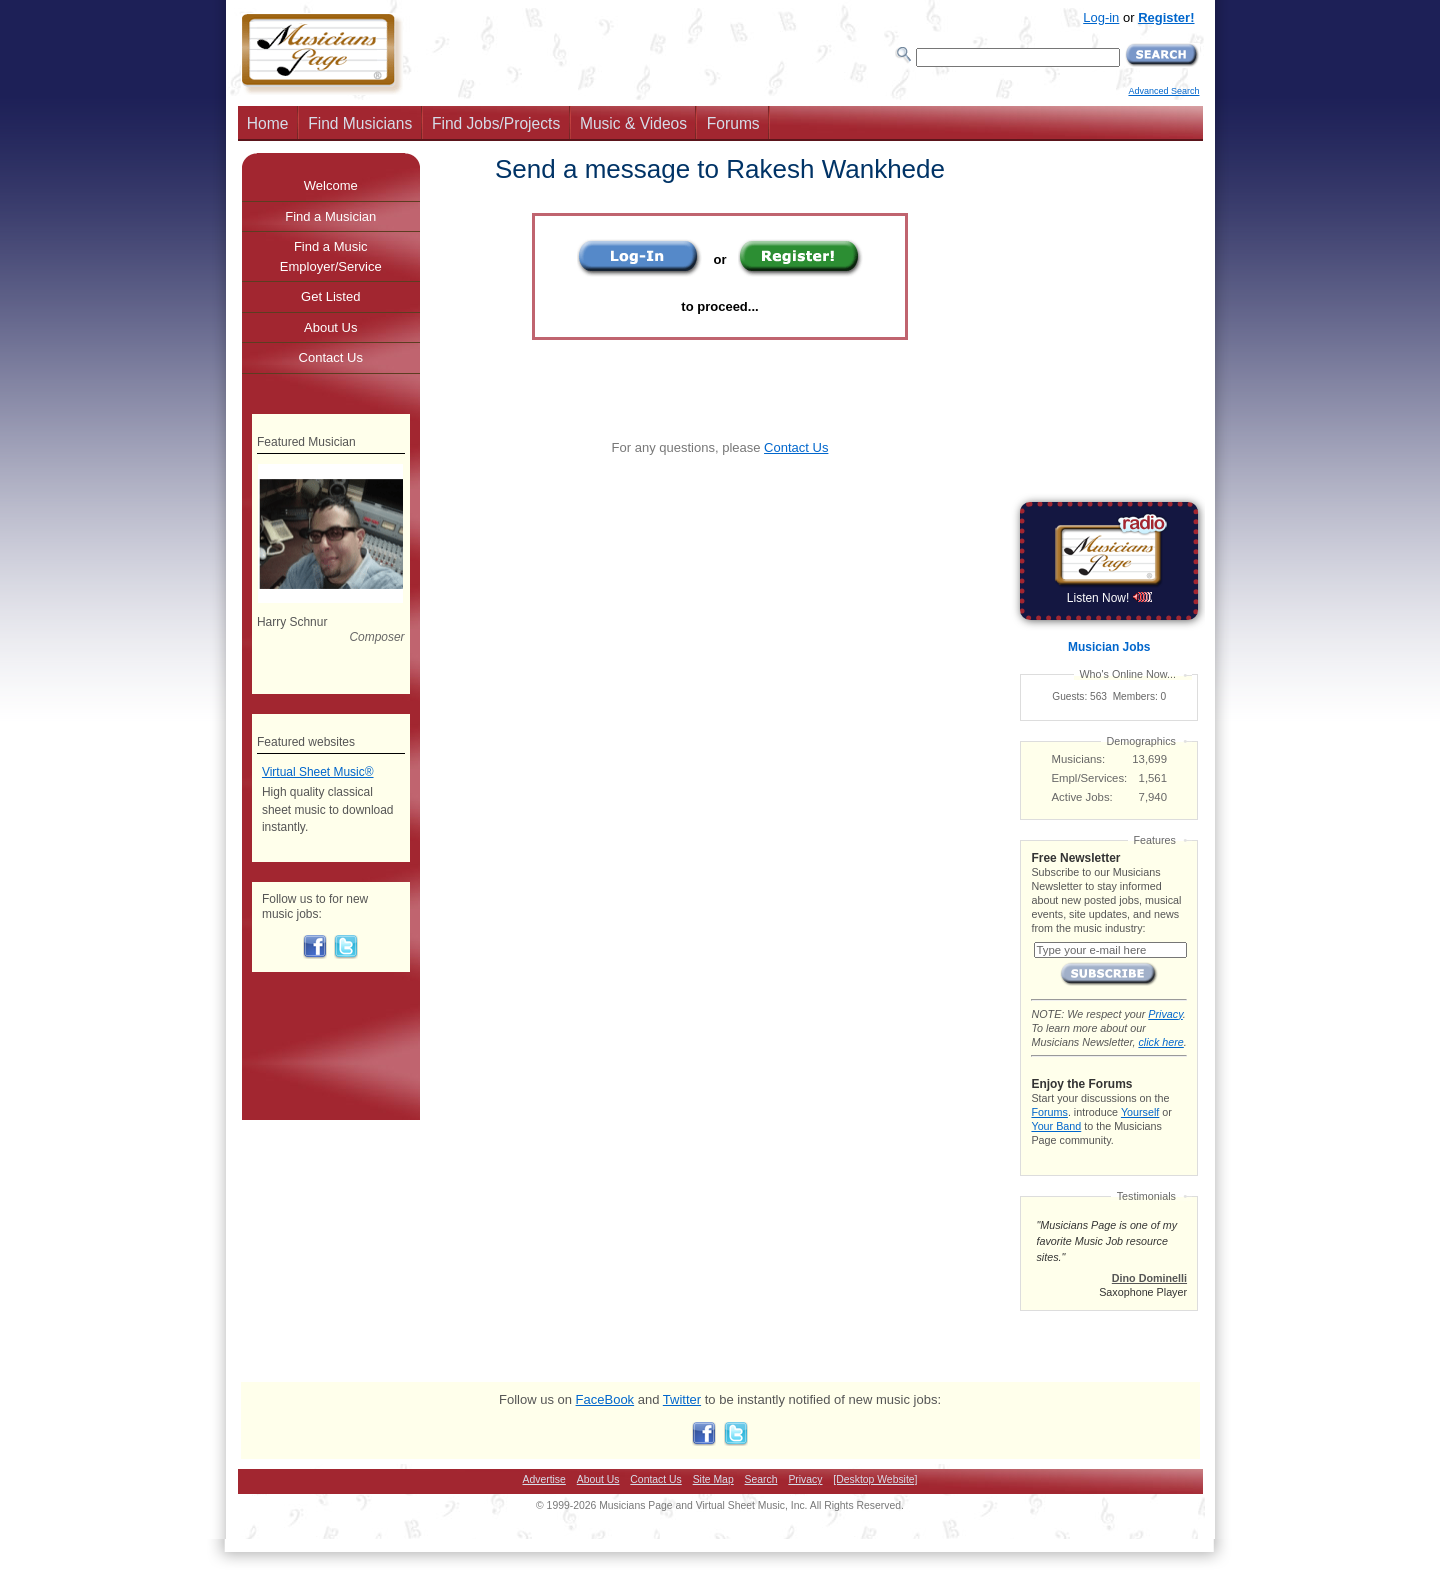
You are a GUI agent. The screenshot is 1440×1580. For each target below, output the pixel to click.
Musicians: (1079, 759)
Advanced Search (1163, 91)
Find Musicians (360, 123)
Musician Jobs (1109, 647)
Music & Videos (633, 123)
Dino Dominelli (1149, 1278)
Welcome (331, 185)
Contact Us (796, 447)
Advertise (544, 1479)
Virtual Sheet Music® (318, 772)
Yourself (1140, 1112)
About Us (330, 327)
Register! (1166, 17)
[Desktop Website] (875, 1479)
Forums (733, 123)
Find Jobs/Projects (496, 123)
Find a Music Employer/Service (331, 256)
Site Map (713, 1479)
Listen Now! (1109, 598)
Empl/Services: (1090, 778)
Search (761, 1479)
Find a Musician (330, 216)
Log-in (1101, 17)
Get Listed (330, 296)
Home (268, 123)
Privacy (1165, 1014)
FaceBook (605, 1399)
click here (1160, 1042)
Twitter (682, 1399)
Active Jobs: (1082, 797)
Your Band (1056, 1126)
